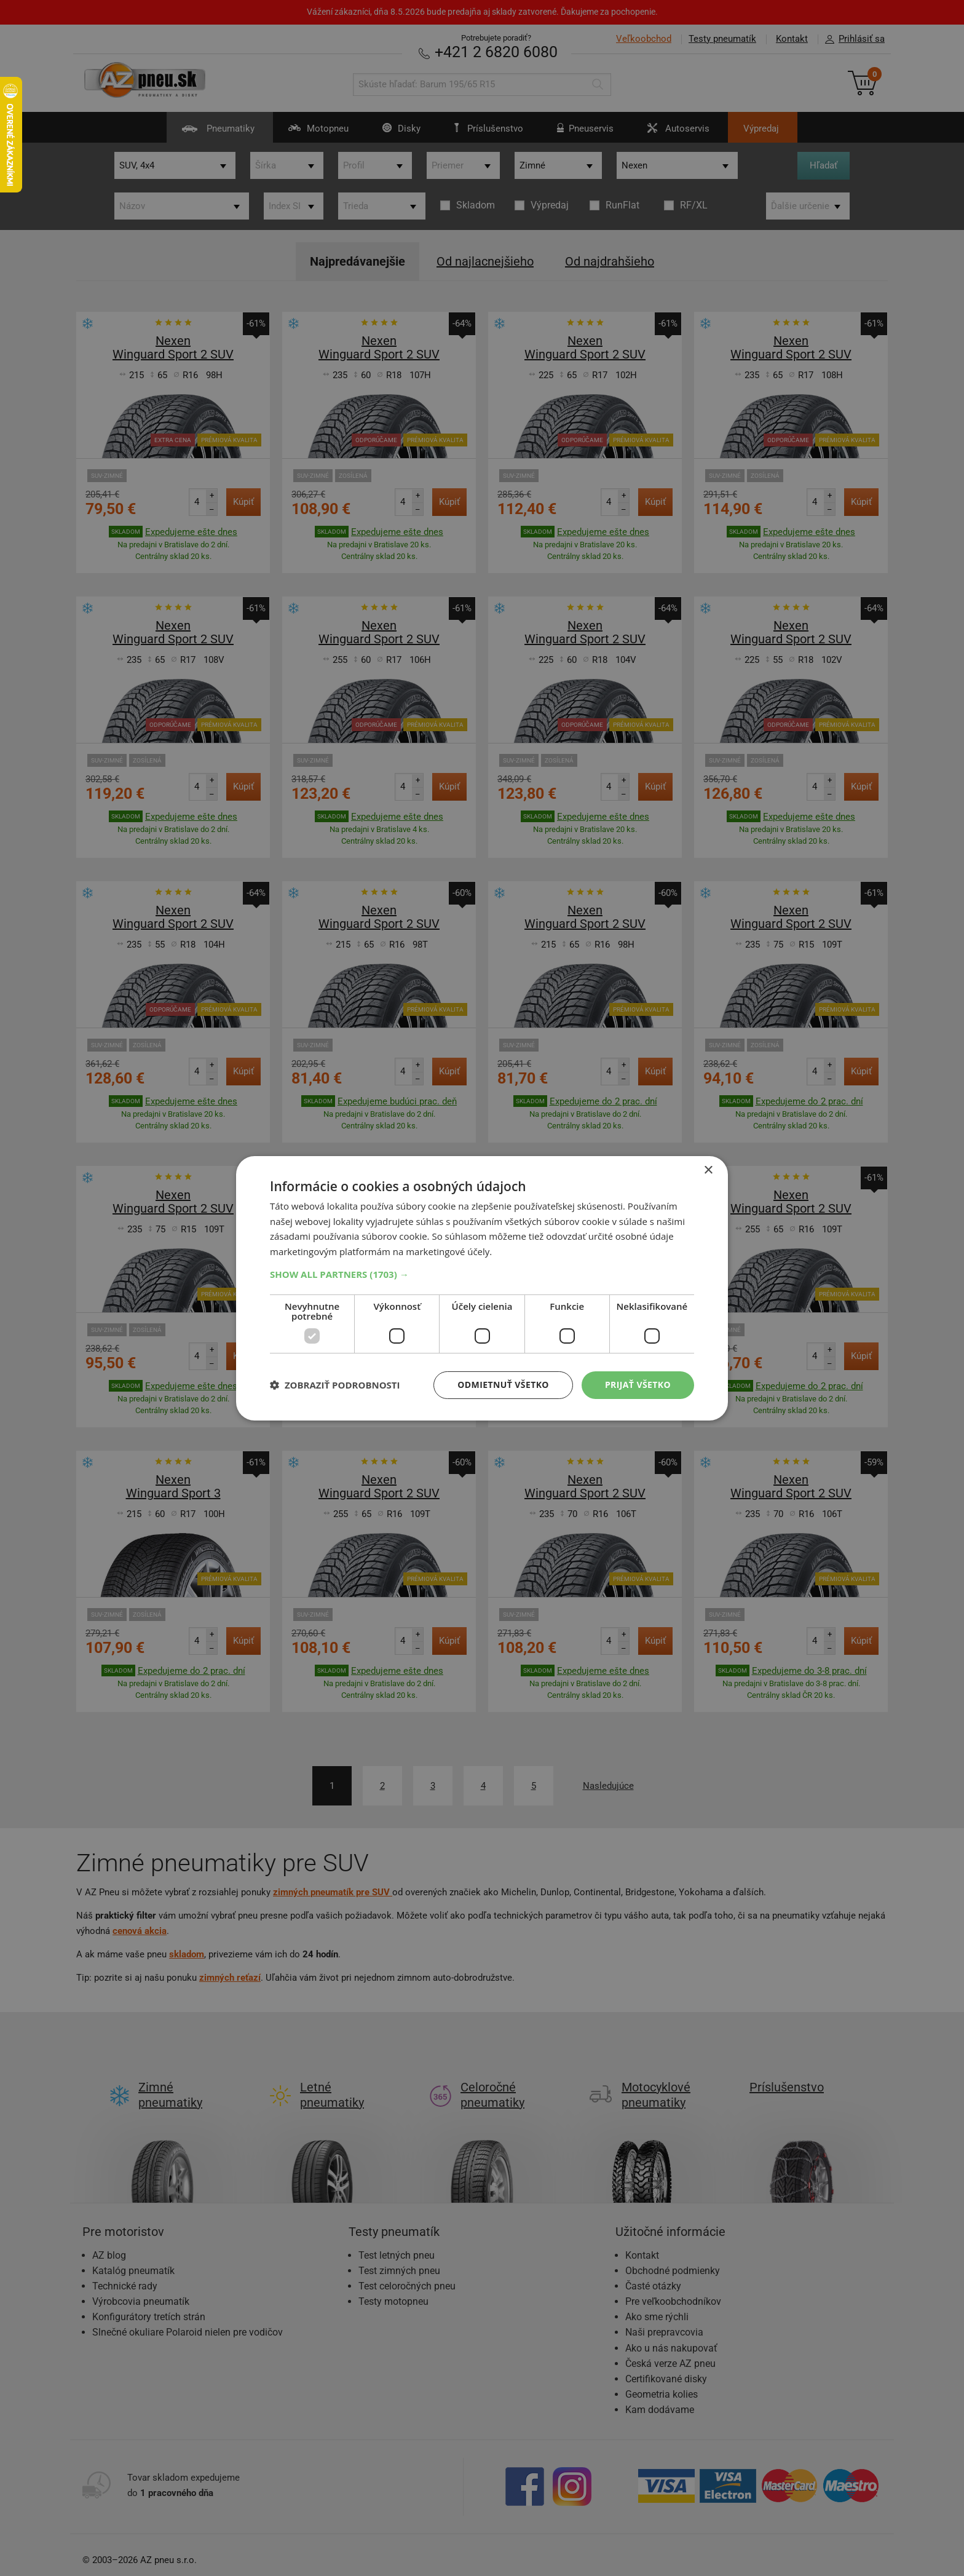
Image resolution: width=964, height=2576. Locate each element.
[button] (482, 1274)
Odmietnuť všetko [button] (503, 1384)
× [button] (708, 1170)
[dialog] (482, 1287)
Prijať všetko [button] (638, 1384)
